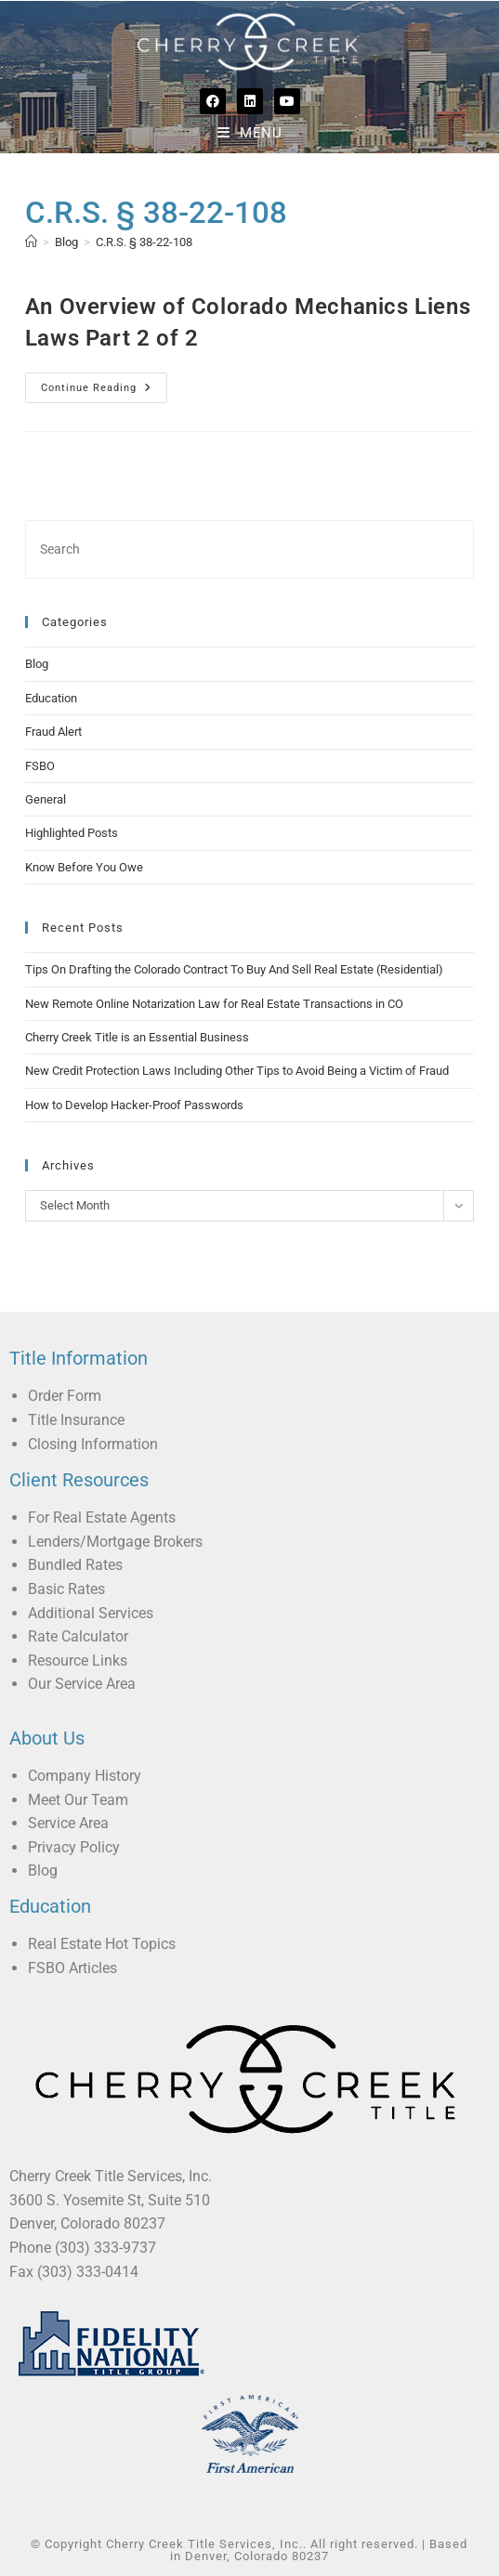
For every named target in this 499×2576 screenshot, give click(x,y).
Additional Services (90, 1613)
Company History (84, 1776)
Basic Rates (66, 1589)
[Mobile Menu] (249, 133)
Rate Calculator (78, 1636)
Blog (36, 664)
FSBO (40, 766)
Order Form (64, 1396)
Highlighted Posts (71, 833)
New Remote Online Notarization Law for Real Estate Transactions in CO (214, 1004)
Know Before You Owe (84, 867)
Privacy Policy (74, 1847)
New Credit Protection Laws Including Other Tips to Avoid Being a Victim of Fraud (237, 1071)
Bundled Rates (75, 1565)
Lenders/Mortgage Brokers (115, 1541)
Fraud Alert (53, 732)
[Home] (31, 242)
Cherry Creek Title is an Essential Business (137, 1037)
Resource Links (77, 1660)
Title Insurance (76, 1420)
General (45, 799)
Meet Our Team (78, 1800)
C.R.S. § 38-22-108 (144, 242)
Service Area (68, 1823)
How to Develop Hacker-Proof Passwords (134, 1105)
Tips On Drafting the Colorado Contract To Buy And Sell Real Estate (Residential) (234, 969)
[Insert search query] (249, 549)
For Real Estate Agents (102, 1517)
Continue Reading (104, 383)
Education (51, 698)
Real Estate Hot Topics (102, 1944)
